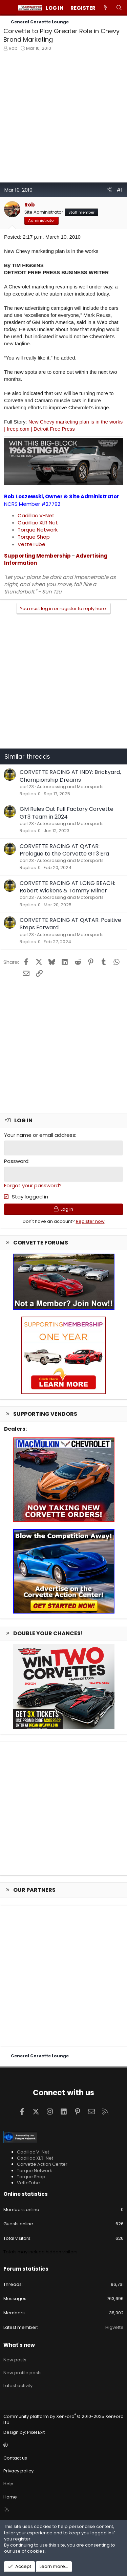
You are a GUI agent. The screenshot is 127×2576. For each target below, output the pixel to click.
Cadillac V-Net (36, 515)
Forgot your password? (33, 1185)
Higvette (114, 2327)
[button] (62, 2445)
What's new (19, 2344)
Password (16, 1161)
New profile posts (22, 2372)
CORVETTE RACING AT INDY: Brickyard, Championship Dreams (70, 775)
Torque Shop (34, 536)
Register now (90, 1221)
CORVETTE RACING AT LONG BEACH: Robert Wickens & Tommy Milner (67, 886)
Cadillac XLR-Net (35, 2158)
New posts (14, 2360)
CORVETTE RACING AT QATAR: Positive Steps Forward (70, 923)
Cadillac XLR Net (38, 522)
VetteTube (31, 544)
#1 (120, 189)
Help (8, 2484)
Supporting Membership (37, 555)
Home (10, 2497)
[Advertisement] (63, 118)
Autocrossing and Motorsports (70, 786)
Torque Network (38, 529)
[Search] (119, 8)
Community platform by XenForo (63, 2419)
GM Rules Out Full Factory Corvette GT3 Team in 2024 (66, 812)
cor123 (27, 786)
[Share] (109, 189)
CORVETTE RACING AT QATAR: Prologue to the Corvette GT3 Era (64, 850)
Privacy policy (18, 2471)
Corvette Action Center (42, 2164)
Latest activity (18, 2385)
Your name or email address (39, 1135)
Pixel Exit (36, 2432)
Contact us (15, 2458)
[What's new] (105, 8)
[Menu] (8, 8)
